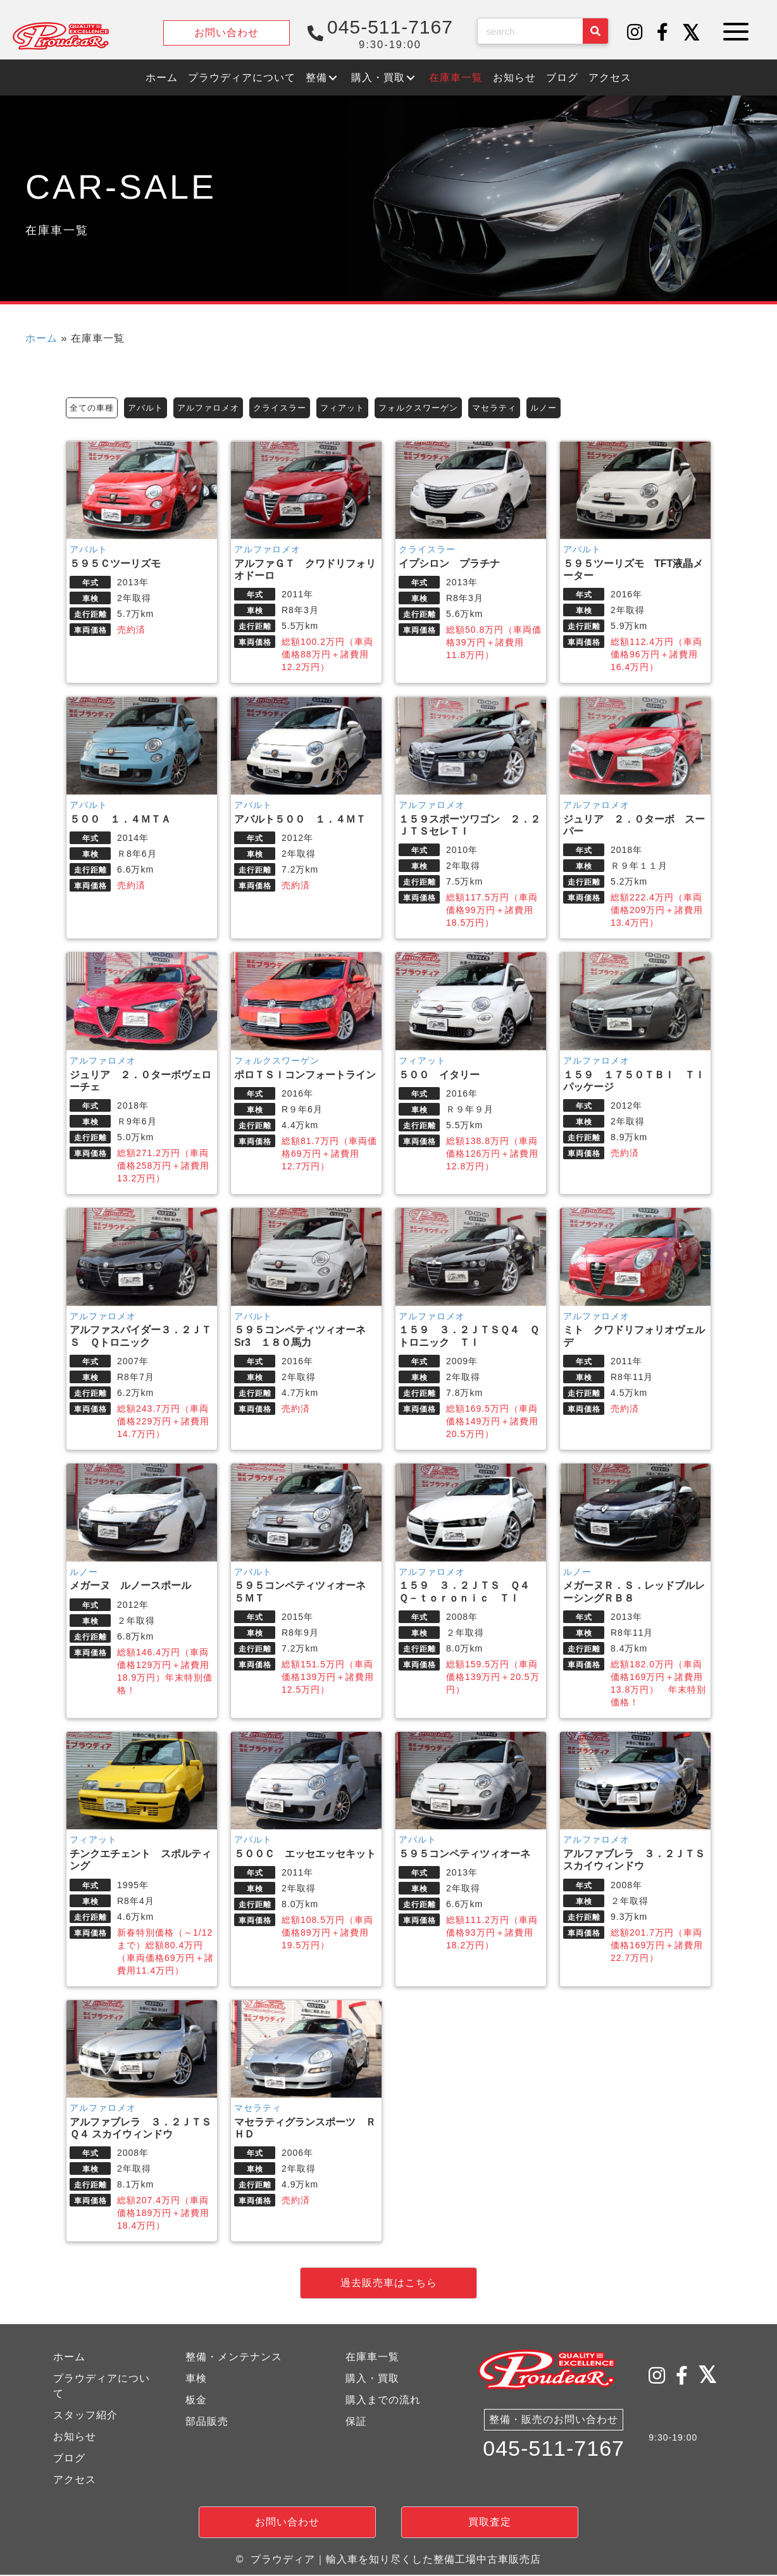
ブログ (69, 2460)
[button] (635, 33)
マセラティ (518, 408)
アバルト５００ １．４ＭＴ (305, 821)
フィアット (358, 408)
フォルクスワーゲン (438, 408)
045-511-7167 (554, 2454)
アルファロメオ (216, 408)
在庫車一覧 (372, 2358)
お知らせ (74, 2438)
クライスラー (291, 408)
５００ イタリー (439, 1076)
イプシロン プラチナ (454, 565)
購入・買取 (372, 2380)
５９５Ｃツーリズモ (120, 565)
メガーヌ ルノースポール (130, 1587)
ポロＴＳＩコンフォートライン (305, 1076)
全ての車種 (93, 408)
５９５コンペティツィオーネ (464, 1855)
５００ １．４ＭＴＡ (120, 821)
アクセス (74, 2481)
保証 (356, 2423)
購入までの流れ (383, 2401)
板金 (196, 2401)
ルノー (570, 408)
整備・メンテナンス (233, 2358)
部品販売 (206, 2423)
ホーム (41, 338)
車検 (196, 2380)
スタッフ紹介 (85, 2416)
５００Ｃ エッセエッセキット (305, 1855)
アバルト (150, 408)
